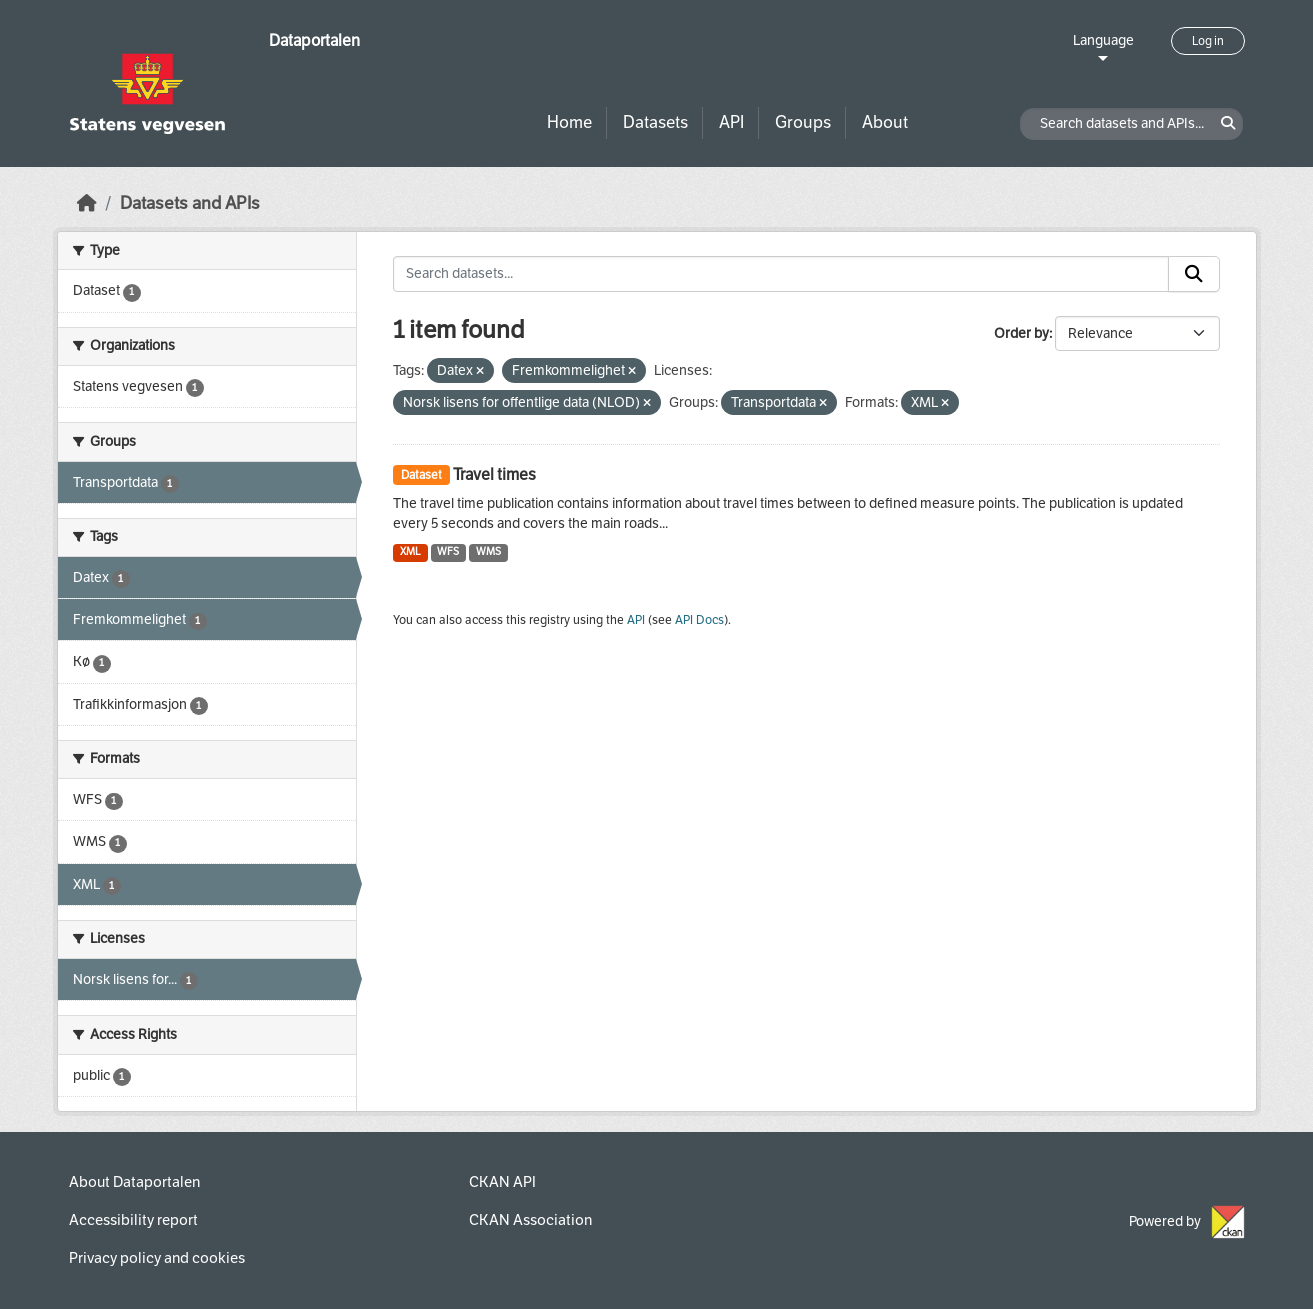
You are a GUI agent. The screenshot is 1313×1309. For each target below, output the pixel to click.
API (731, 122)
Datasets (655, 122)
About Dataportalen (134, 1182)
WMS (488, 551)
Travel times (494, 474)
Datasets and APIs (190, 203)
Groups (803, 122)
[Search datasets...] (781, 274)
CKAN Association (530, 1220)
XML (410, 551)
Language (1103, 40)
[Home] (87, 203)
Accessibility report (133, 1220)
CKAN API (502, 1182)
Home (569, 122)
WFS (448, 551)
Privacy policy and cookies (157, 1258)
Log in (1208, 41)
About (885, 122)
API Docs (699, 620)
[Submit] (1194, 274)
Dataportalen (314, 40)
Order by (1021, 333)
